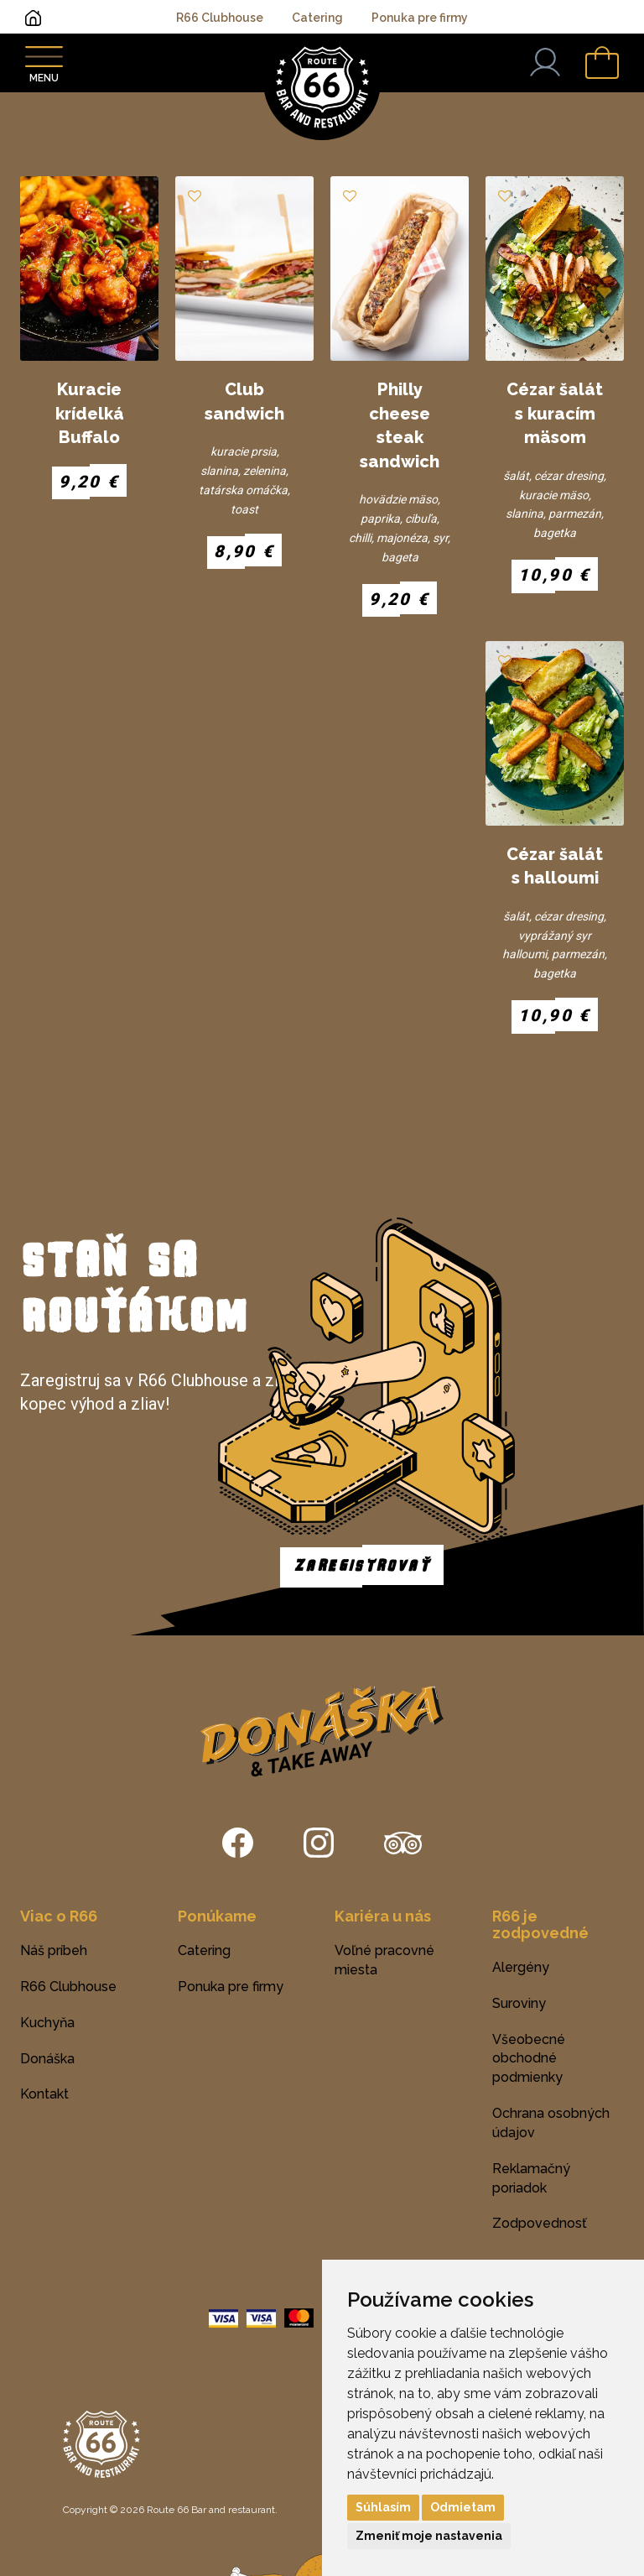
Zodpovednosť (539, 2223)
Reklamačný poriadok (531, 2178)
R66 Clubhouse (219, 17)
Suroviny (519, 2003)
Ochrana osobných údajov (551, 2123)
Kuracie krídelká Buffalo (89, 413)
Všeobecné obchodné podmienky (528, 2058)
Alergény (520, 1967)
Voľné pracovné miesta (384, 1960)
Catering (317, 17)
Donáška (47, 2059)
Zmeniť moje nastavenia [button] (429, 2535)
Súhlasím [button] (383, 2507)
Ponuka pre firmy (419, 17)
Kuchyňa (47, 2023)
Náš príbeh (53, 1950)
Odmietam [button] (463, 2507)
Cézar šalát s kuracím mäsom (554, 413)
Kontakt (44, 2094)
